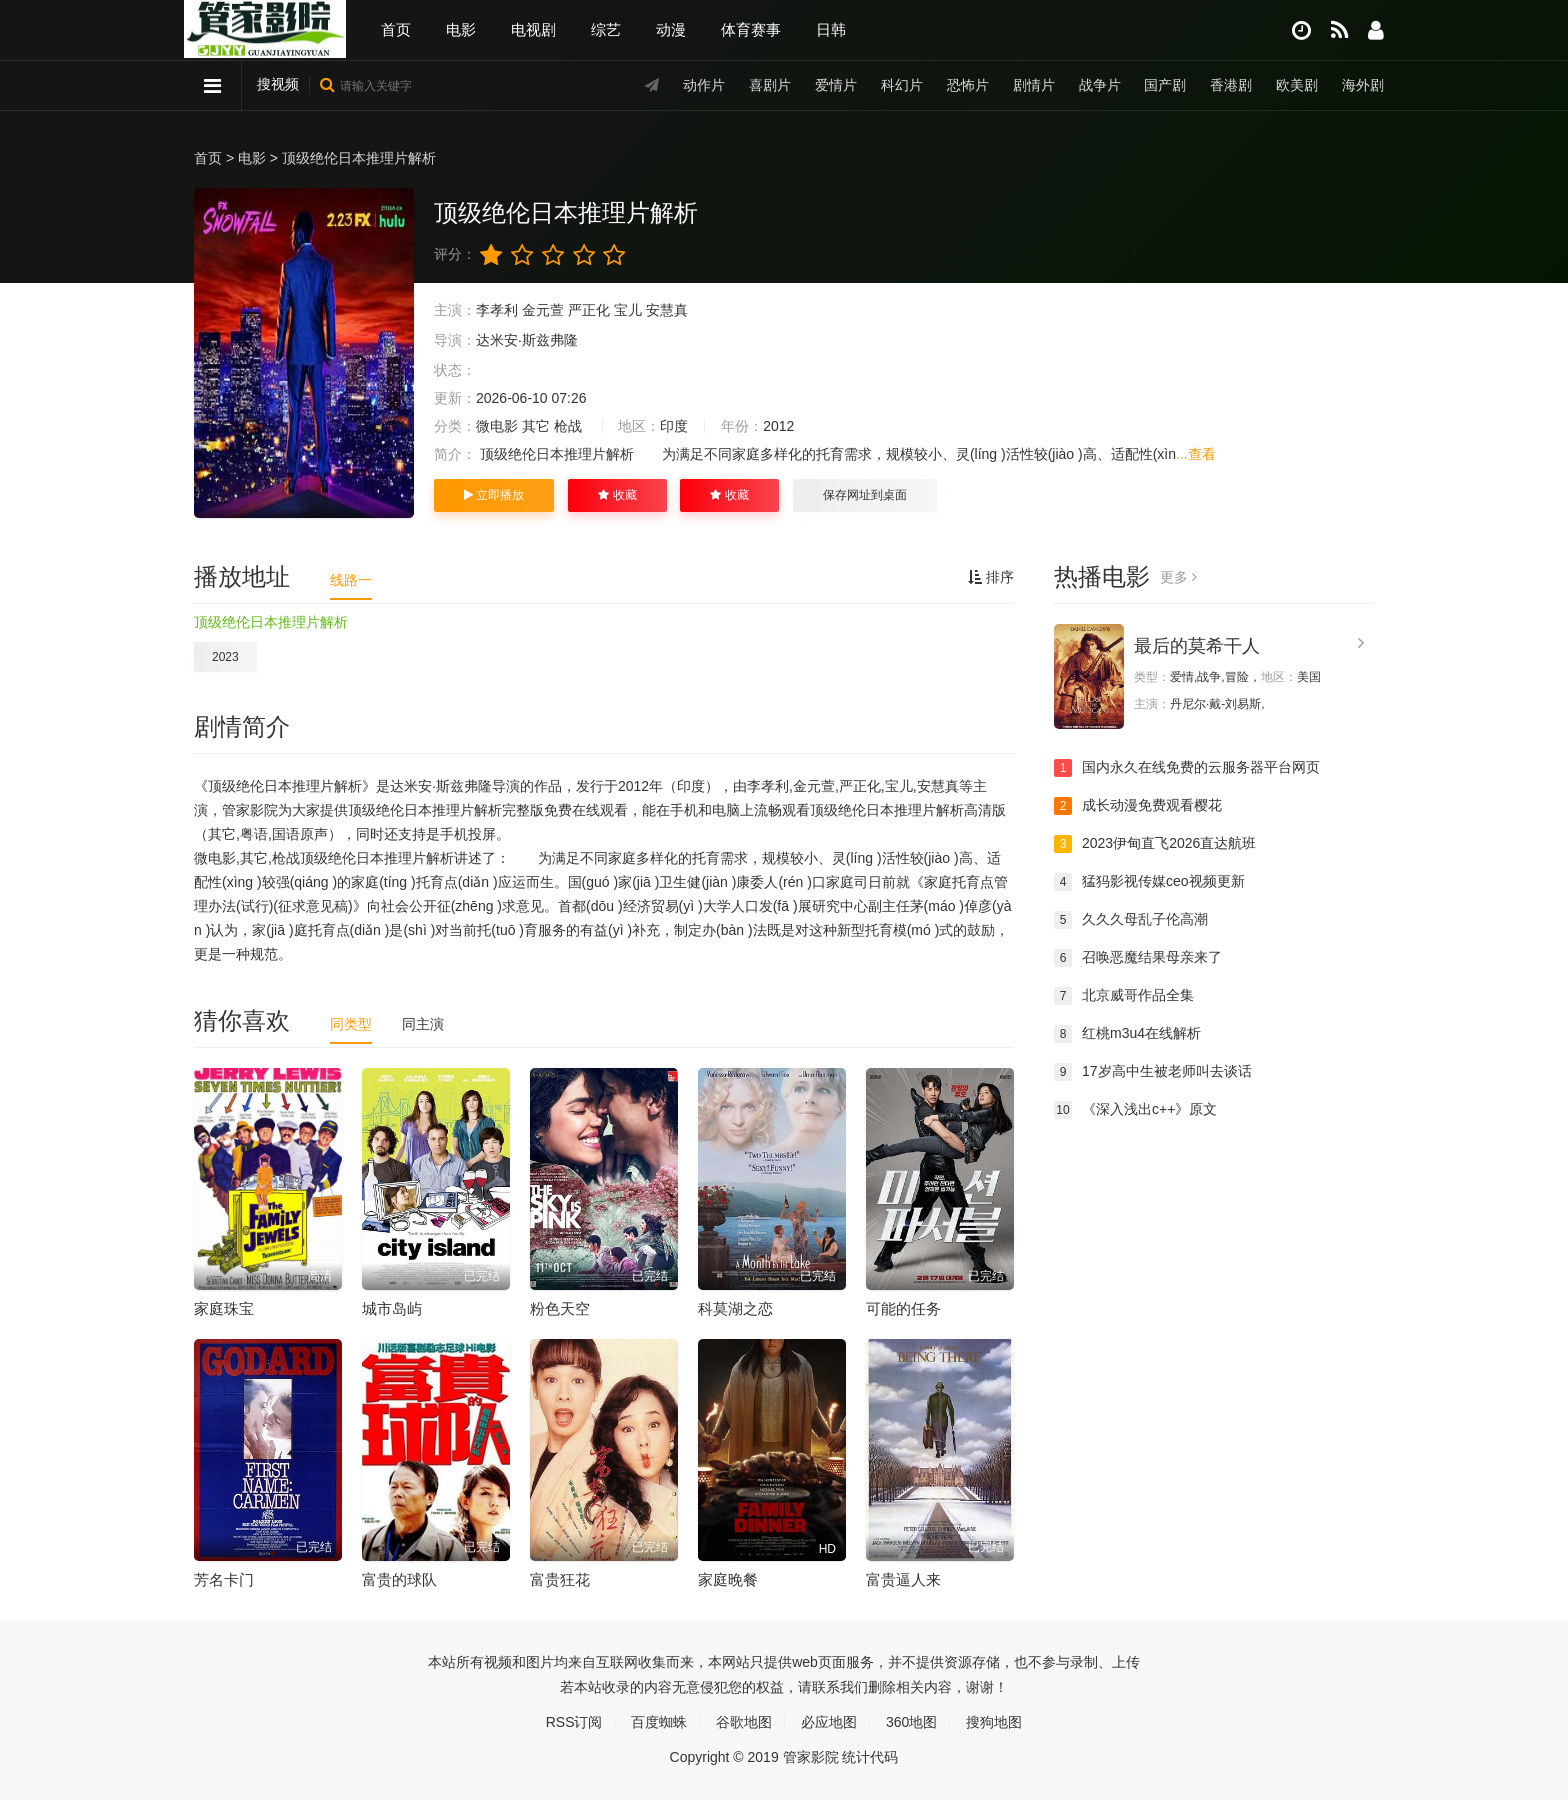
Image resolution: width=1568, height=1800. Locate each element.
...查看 (1196, 454)
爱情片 (836, 85)
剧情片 (1034, 85)
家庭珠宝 (224, 1308)
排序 (991, 577)
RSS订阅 (574, 1722)
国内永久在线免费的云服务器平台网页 (1187, 768)
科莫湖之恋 (735, 1308)
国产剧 (1165, 85)
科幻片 (902, 85)
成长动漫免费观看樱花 (1138, 806)
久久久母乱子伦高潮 (1131, 920)
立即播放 (494, 495)
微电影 (497, 426)
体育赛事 (751, 29)
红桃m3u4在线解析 (1127, 1034)
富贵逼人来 (903, 1579)
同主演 (423, 1024)
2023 (225, 657)
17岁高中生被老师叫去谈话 (1153, 1072)
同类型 (351, 1024)
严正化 (589, 310)
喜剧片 (770, 85)
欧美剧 (1297, 85)
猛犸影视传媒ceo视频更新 (1149, 882)
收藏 (617, 495)
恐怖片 (968, 85)
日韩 (831, 29)
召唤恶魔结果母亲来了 (1138, 958)
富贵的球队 (399, 1579)
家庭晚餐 (728, 1579)
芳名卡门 (224, 1579)
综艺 (606, 29)
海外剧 (1363, 85)
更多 (1178, 577)
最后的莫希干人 (1197, 646)
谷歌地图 (744, 1722)
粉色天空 (560, 1308)
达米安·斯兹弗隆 (527, 340)
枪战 (568, 426)
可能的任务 (903, 1308)
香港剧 (1231, 85)
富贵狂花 (560, 1579)
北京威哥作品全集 (1124, 996)
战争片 (1099, 85)
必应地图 (829, 1722)
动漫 (671, 29)
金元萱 (543, 310)
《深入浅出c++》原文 (1135, 1110)
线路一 (351, 580)
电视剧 (533, 29)
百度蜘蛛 (659, 1722)
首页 (396, 29)
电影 (461, 29)
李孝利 (497, 310)
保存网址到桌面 (865, 495)
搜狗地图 (994, 1722)
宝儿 (628, 310)
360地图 (911, 1722)
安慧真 (667, 310)
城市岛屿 (392, 1308)
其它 (536, 426)
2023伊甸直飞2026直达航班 (1155, 844)
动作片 (704, 85)
